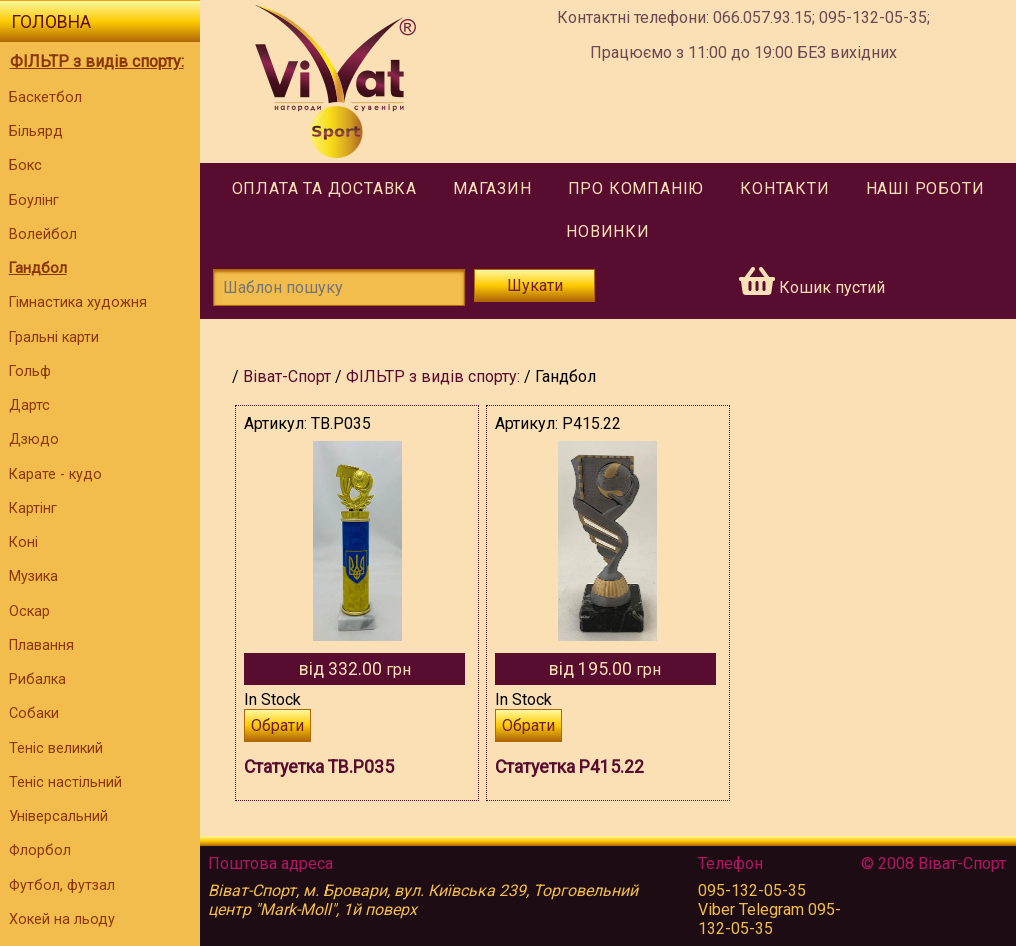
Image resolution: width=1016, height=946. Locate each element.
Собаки (34, 713)
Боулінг (34, 200)
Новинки (608, 231)
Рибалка (37, 679)
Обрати (277, 725)
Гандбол (38, 268)
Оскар (29, 611)
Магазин (492, 188)
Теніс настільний (65, 782)
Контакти (784, 188)
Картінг (33, 508)
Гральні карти (54, 337)
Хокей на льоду (62, 919)
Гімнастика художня (78, 302)
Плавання (41, 645)
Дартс (29, 405)
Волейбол (43, 234)
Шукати (535, 285)
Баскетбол (45, 97)
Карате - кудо (55, 474)
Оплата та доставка (324, 188)
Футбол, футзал (62, 885)
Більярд (36, 131)
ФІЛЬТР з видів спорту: (97, 61)
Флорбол (40, 850)
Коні (23, 542)
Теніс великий (56, 748)
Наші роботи (925, 188)
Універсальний (58, 816)
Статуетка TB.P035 (319, 767)
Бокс (25, 165)
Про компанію (636, 188)
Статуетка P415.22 (569, 767)
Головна (51, 22)
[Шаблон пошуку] (339, 287)
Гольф (30, 371)
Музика (33, 576)
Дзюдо (34, 439)
